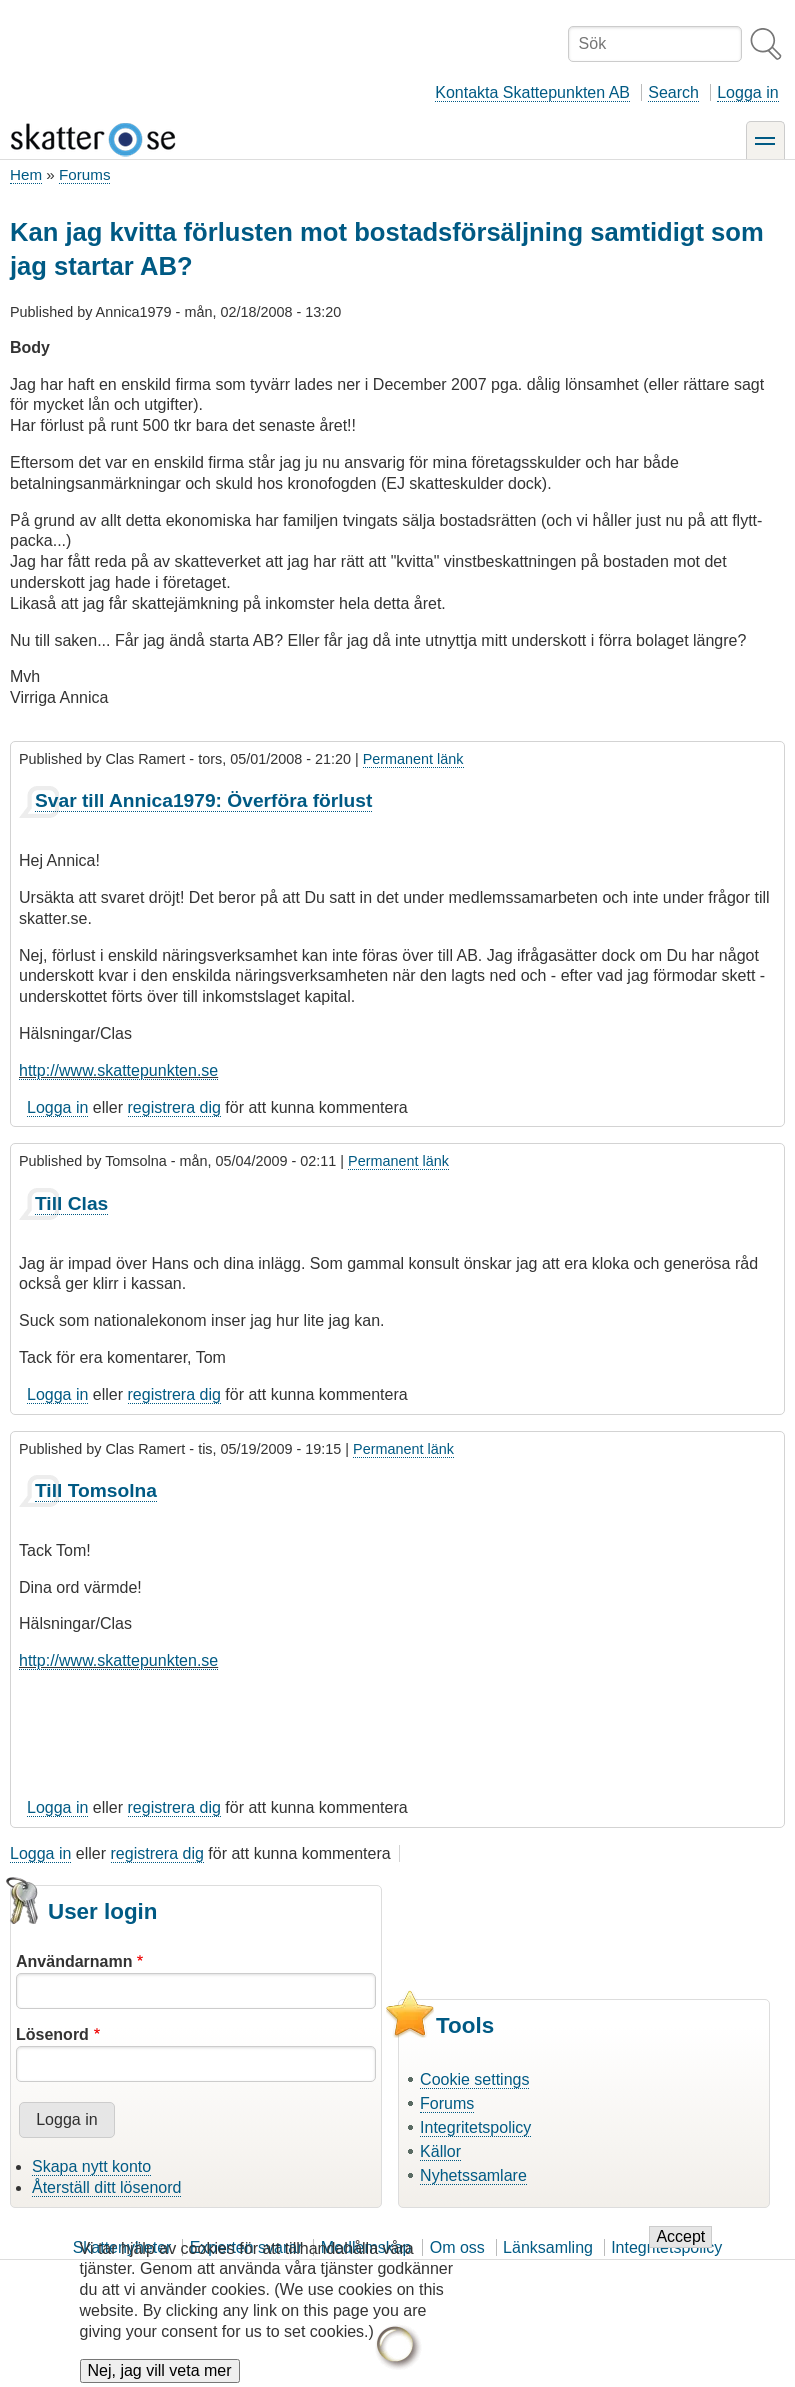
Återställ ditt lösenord (106, 2187)
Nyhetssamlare (473, 2175)
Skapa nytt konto (91, 2166)
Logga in (747, 92)
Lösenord (52, 2034)
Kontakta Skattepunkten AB (532, 92)
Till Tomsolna (96, 1490)
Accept (680, 2249)
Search (673, 92)
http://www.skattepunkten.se (118, 1070)
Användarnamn (74, 1961)
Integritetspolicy (475, 2127)
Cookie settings (474, 2079)
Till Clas (71, 1203)
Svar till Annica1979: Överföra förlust (203, 800)
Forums (84, 174)
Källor (440, 2151)
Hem (26, 174)
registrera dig (174, 1107)
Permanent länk (413, 759)
